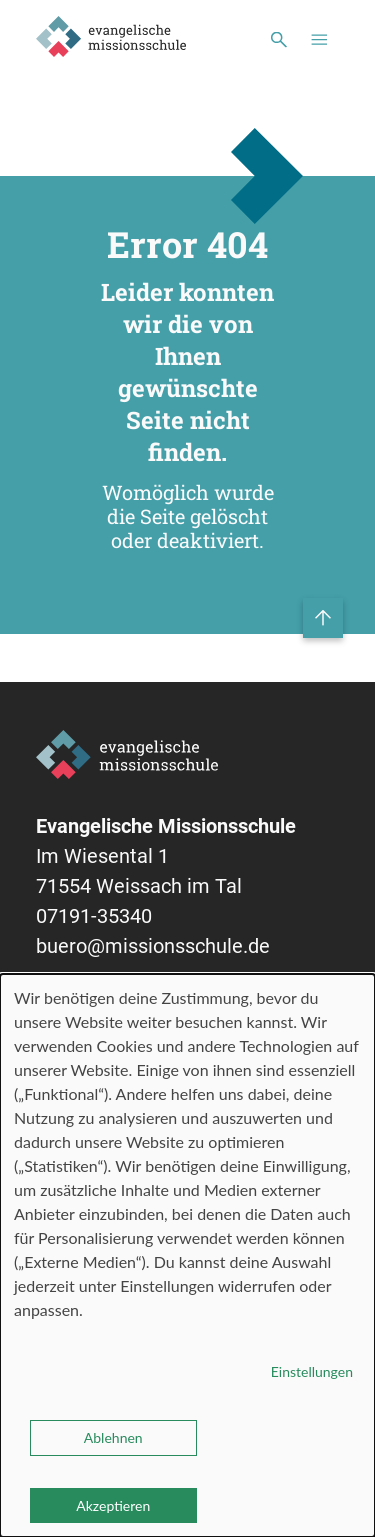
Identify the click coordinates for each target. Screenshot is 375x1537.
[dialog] (187, 1255)
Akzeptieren (113, 1505)
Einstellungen (312, 1371)
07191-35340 (94, 916)
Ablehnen (113, 1437)
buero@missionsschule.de (153, 946)
